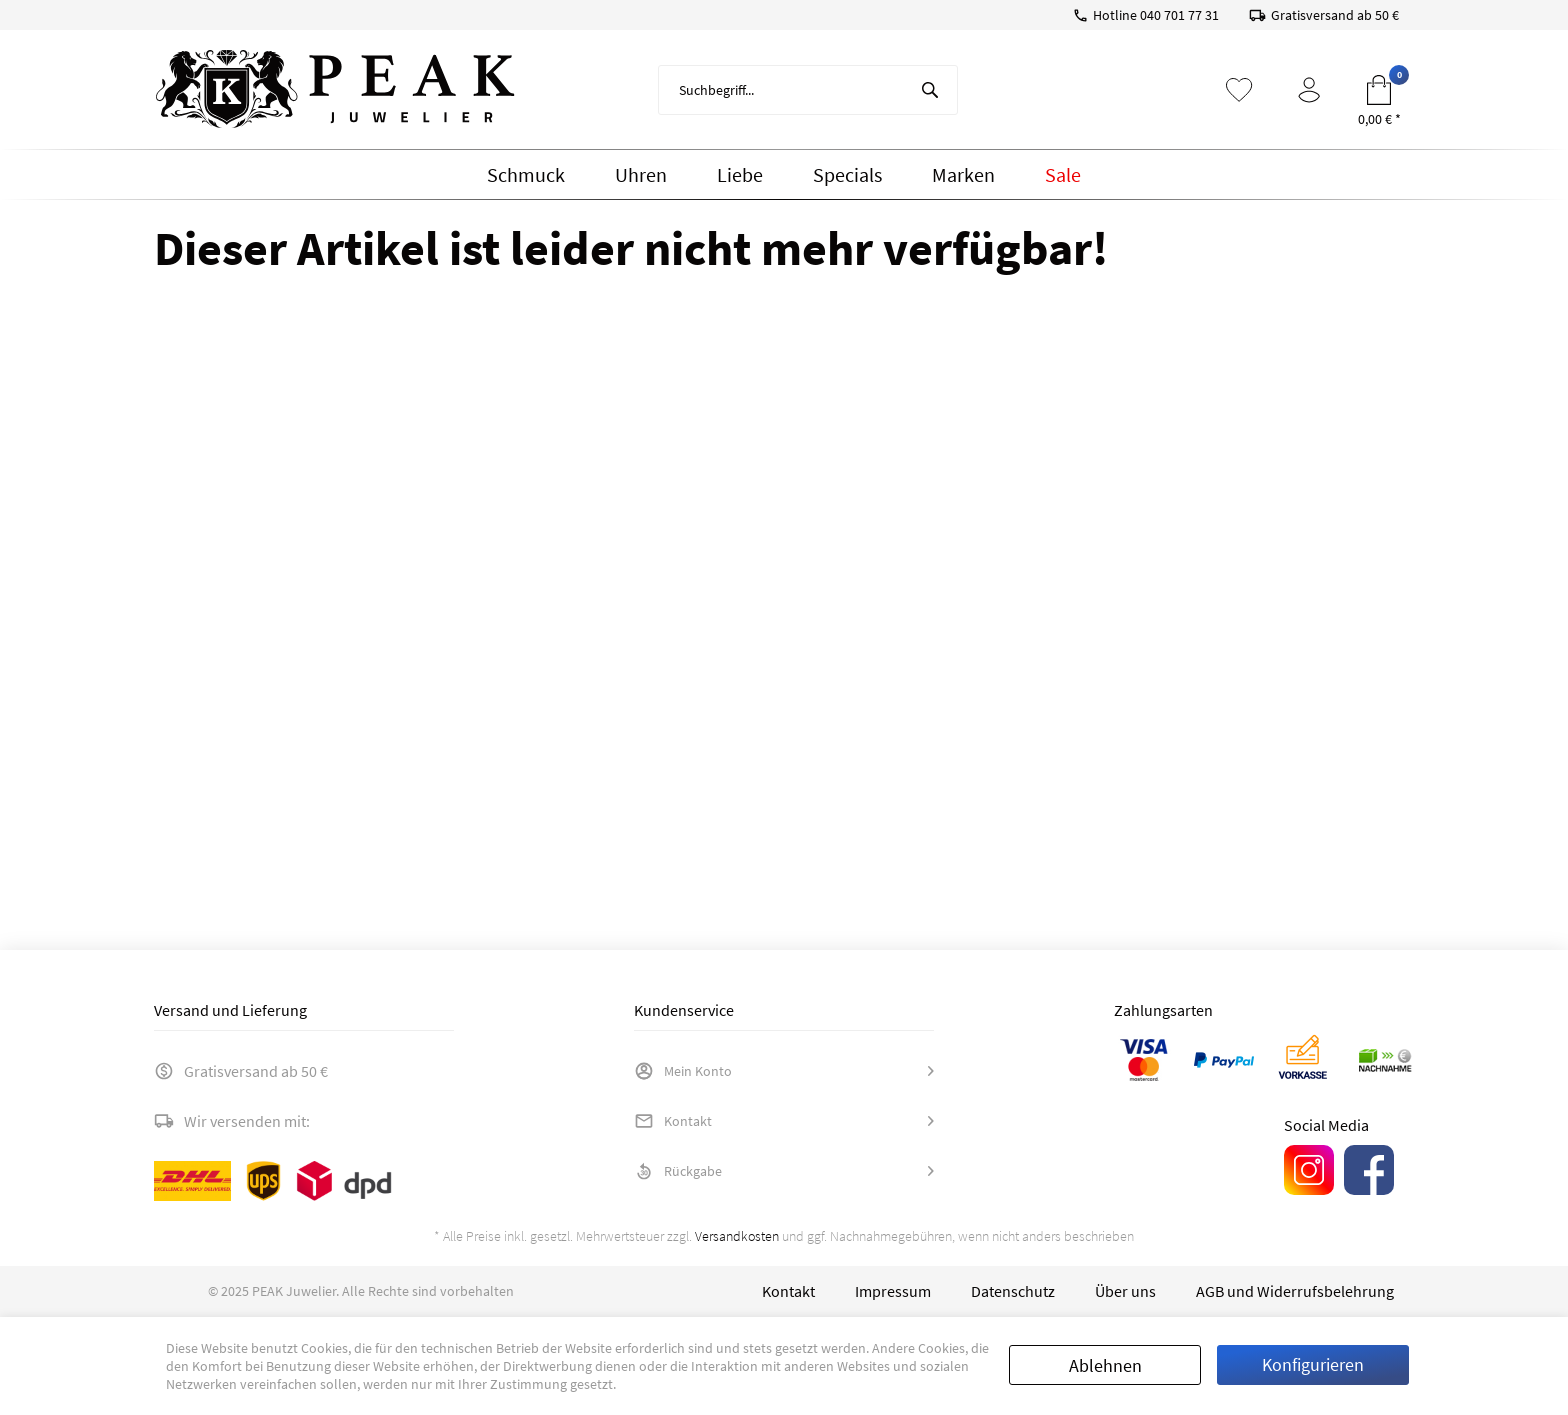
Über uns (1125, 1291)
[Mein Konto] (1309, 90)
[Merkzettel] (1239, 90)
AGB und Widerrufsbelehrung (1295, 1291)
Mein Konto (683, 1071)
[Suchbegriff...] (808, 90)
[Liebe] (740, 175)
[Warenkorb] (1379, 90)
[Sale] (1063, 175)
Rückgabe (678, 1171)
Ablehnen (1105, 1365)
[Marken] (963, 175)
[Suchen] (930, 90)
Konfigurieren (1313, 1364)
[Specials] (847, 175)
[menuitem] (808, 90)
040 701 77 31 (1179, 15)
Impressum (893, 1291)
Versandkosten (737, 1236)
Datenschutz (1013, 1291)
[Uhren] (641, 175)
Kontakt (673, 1121)
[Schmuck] (526, 175)
